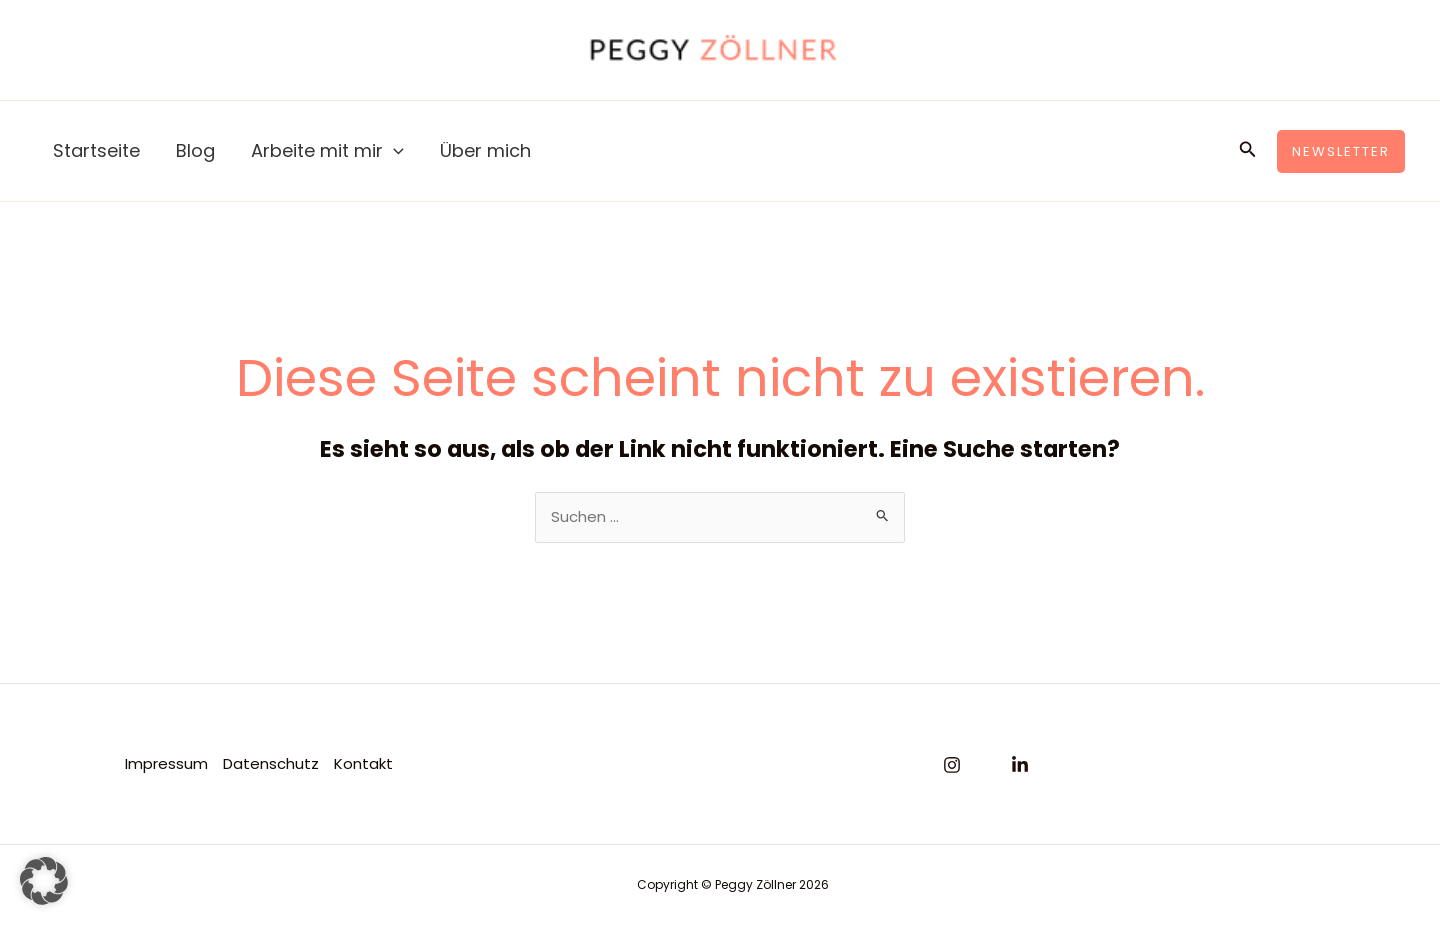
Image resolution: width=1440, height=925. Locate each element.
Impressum (166, 763)
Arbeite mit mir (327, 151)
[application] (393, 151)
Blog (195, 150)
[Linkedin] (1020, 765)
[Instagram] (952, 765)
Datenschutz (271, 763)
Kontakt (363, 763)
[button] (1248, 151)
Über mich (485, 150)
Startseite (96, 150)
